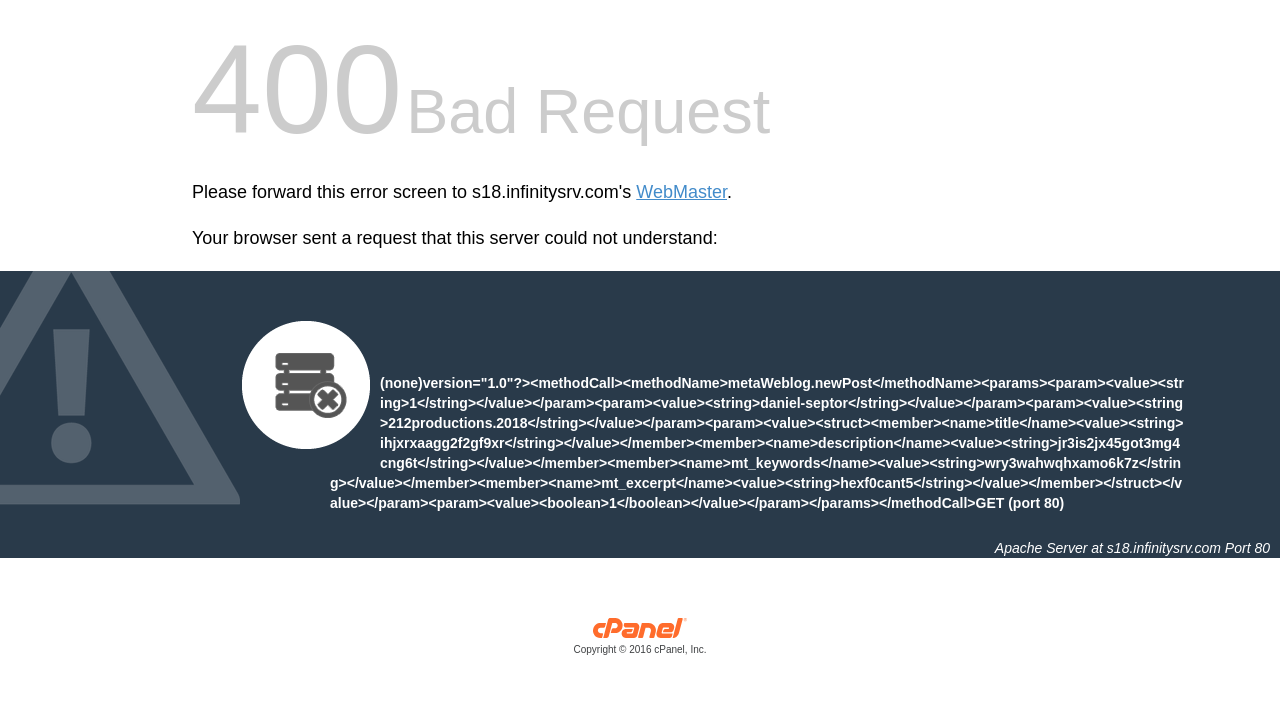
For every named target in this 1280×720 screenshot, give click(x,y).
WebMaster (681, 192)
